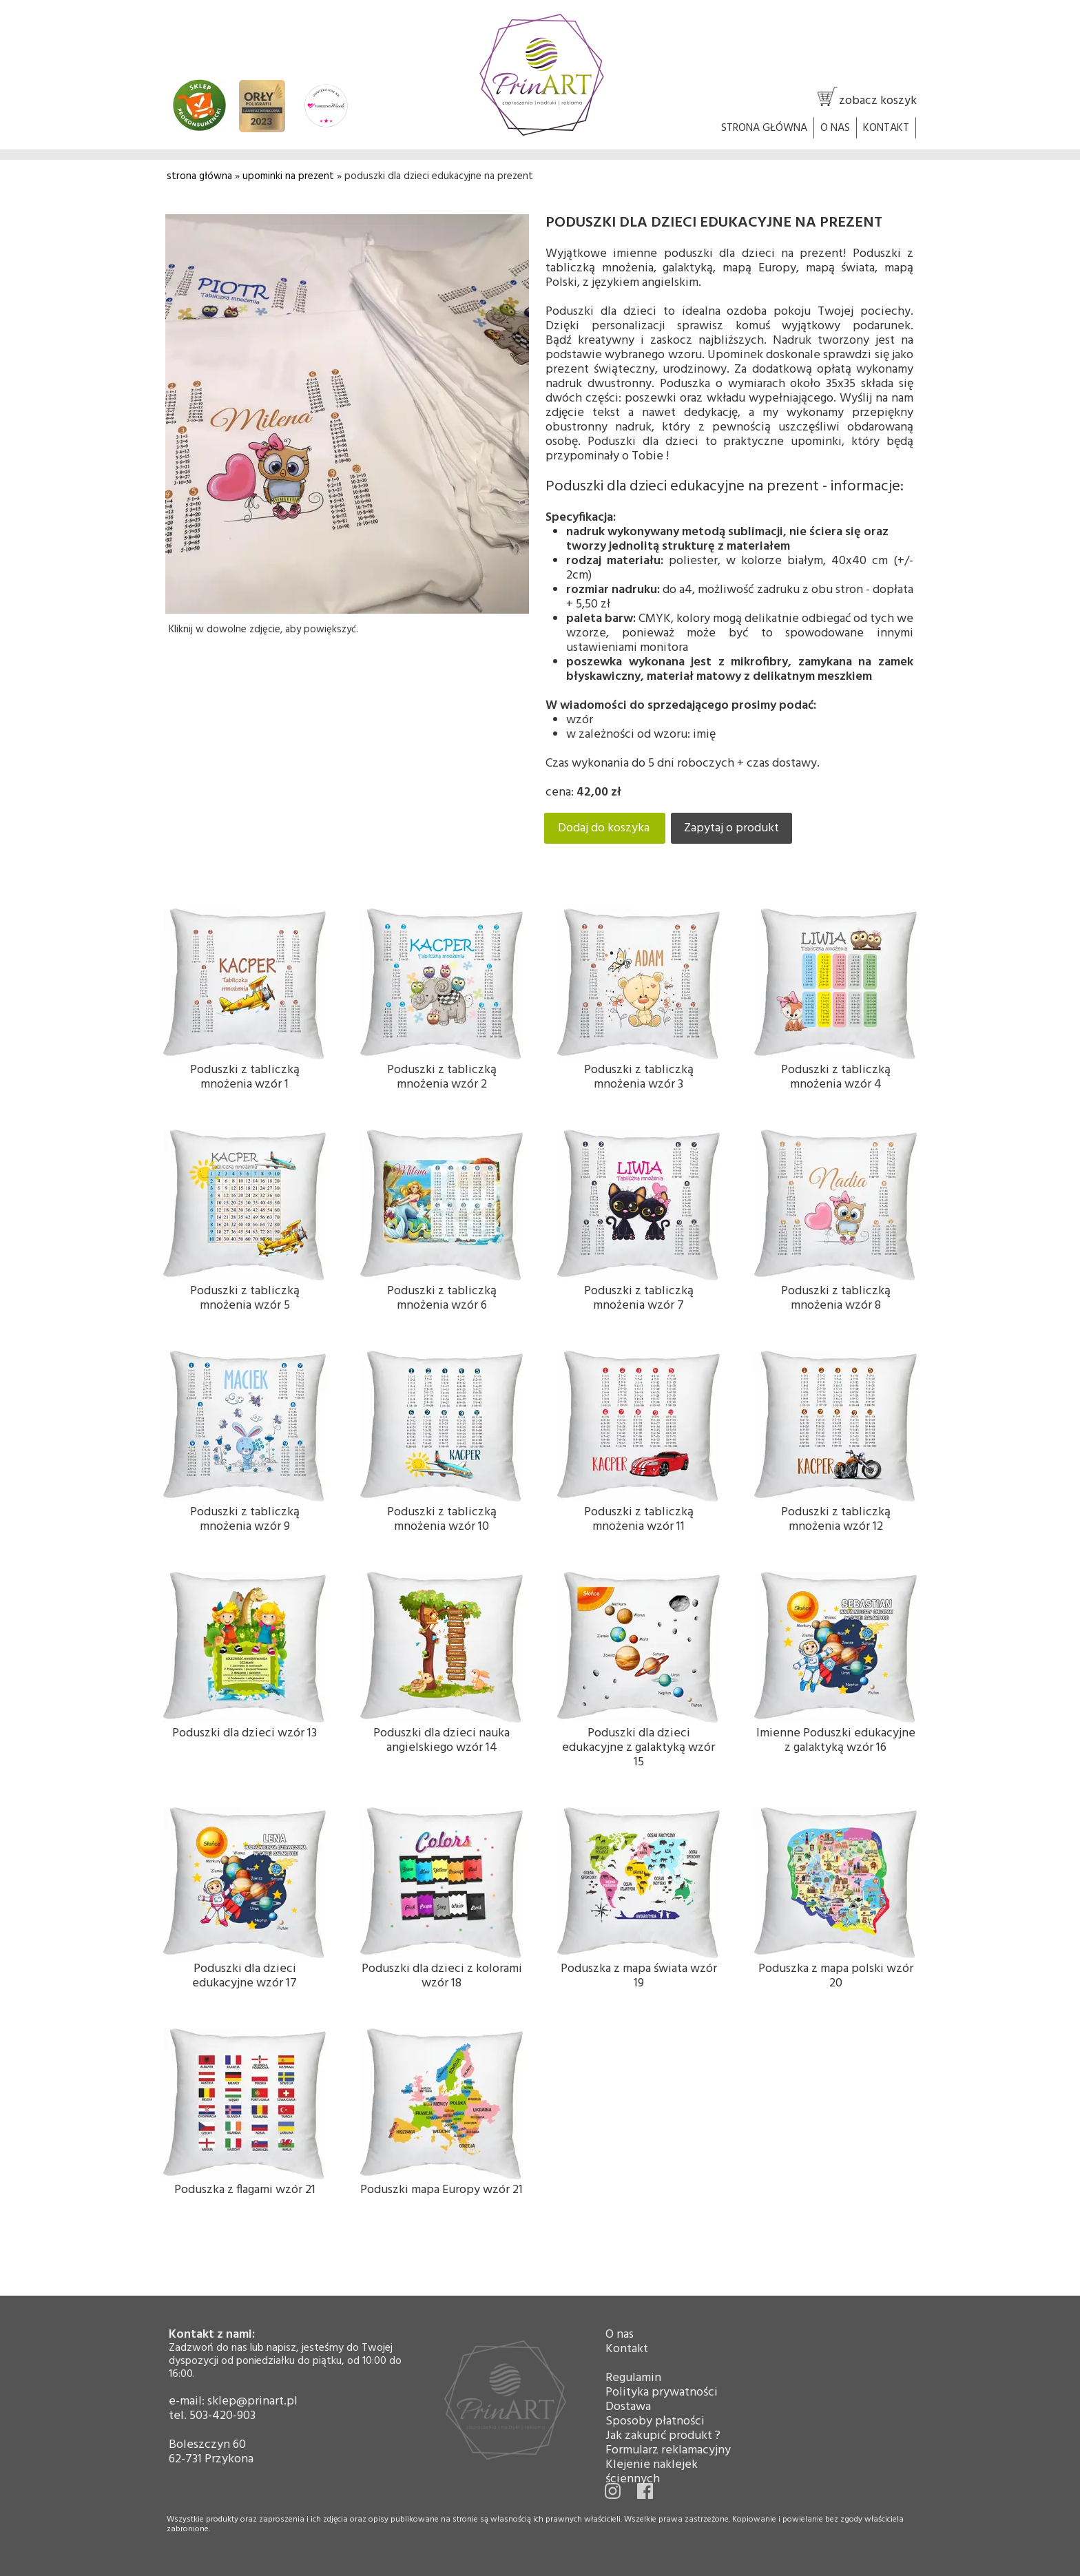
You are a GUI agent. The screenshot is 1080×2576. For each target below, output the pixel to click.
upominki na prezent (288, 176)
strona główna (199, 176)
